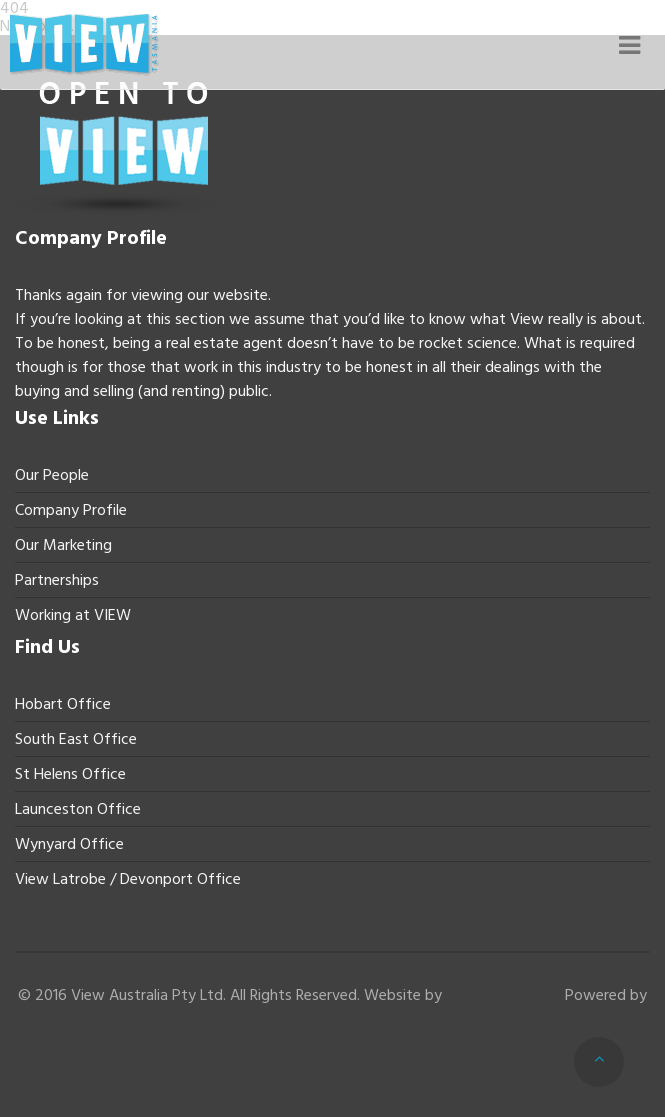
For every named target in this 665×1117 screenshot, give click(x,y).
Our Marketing (63, 545)
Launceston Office (78, 809)
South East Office (76, 739)
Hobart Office (63, 704)
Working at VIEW (73, 615)
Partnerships (57, 580)
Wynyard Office (69, 844)
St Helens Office (70, 774)
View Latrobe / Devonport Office (128, 879)
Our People (52, 475)
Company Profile (71, 510)
